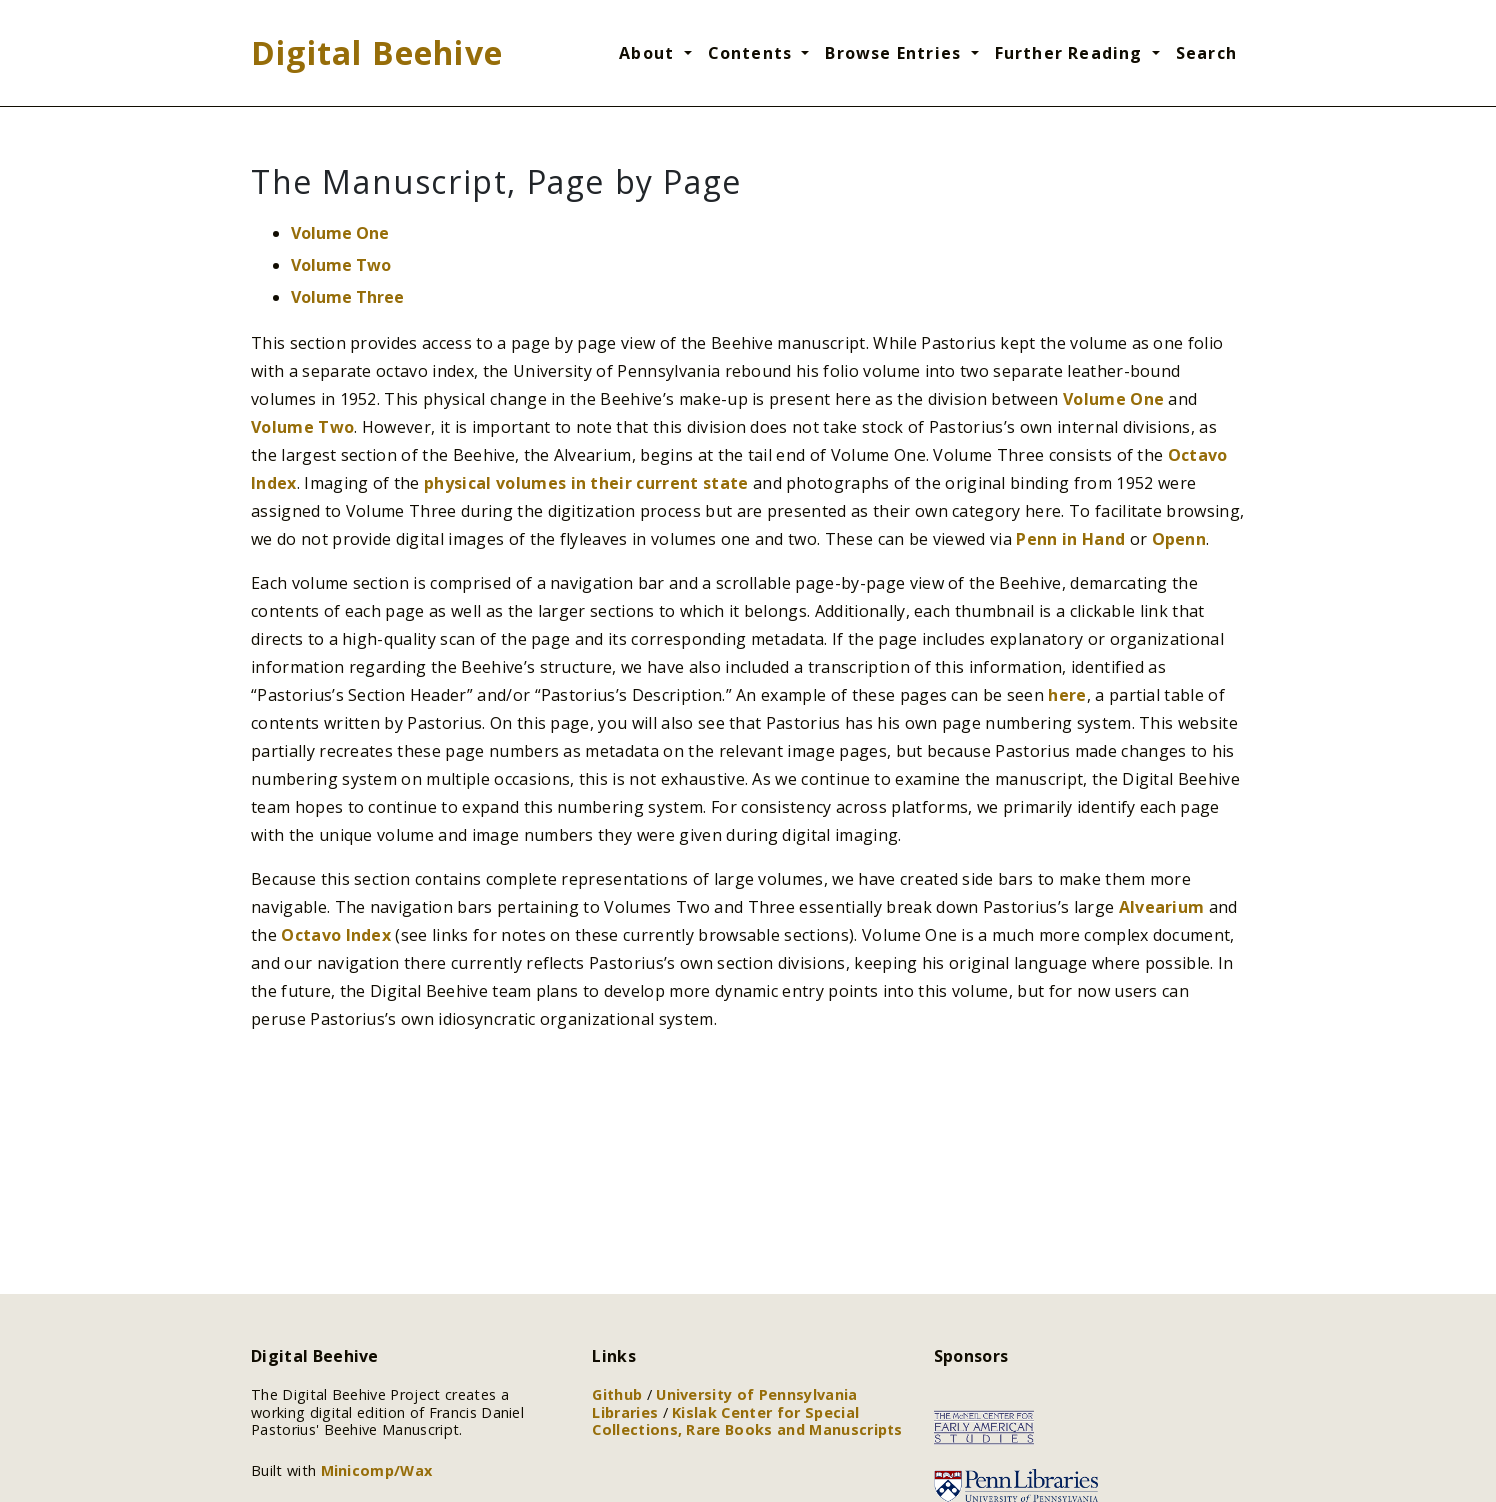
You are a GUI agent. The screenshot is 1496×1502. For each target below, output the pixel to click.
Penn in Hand (1070, 539)
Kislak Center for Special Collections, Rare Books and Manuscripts (747, 1421)
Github (619, 1394)
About (649, 53)
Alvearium (1162, 907)
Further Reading (1071, 53)
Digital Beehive (377, 52)
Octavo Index (336, 935)
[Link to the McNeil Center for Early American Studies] (984, 1426)
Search (1206, 53)
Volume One (340, 233)
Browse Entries (895, 53)
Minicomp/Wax (377, 1470)
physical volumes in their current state (586, 483)
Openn (1179, 539)
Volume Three (347, 297)
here (1067, 695)
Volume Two (341, 265)
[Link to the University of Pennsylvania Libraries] (1016, 1485)
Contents (753, 53)
